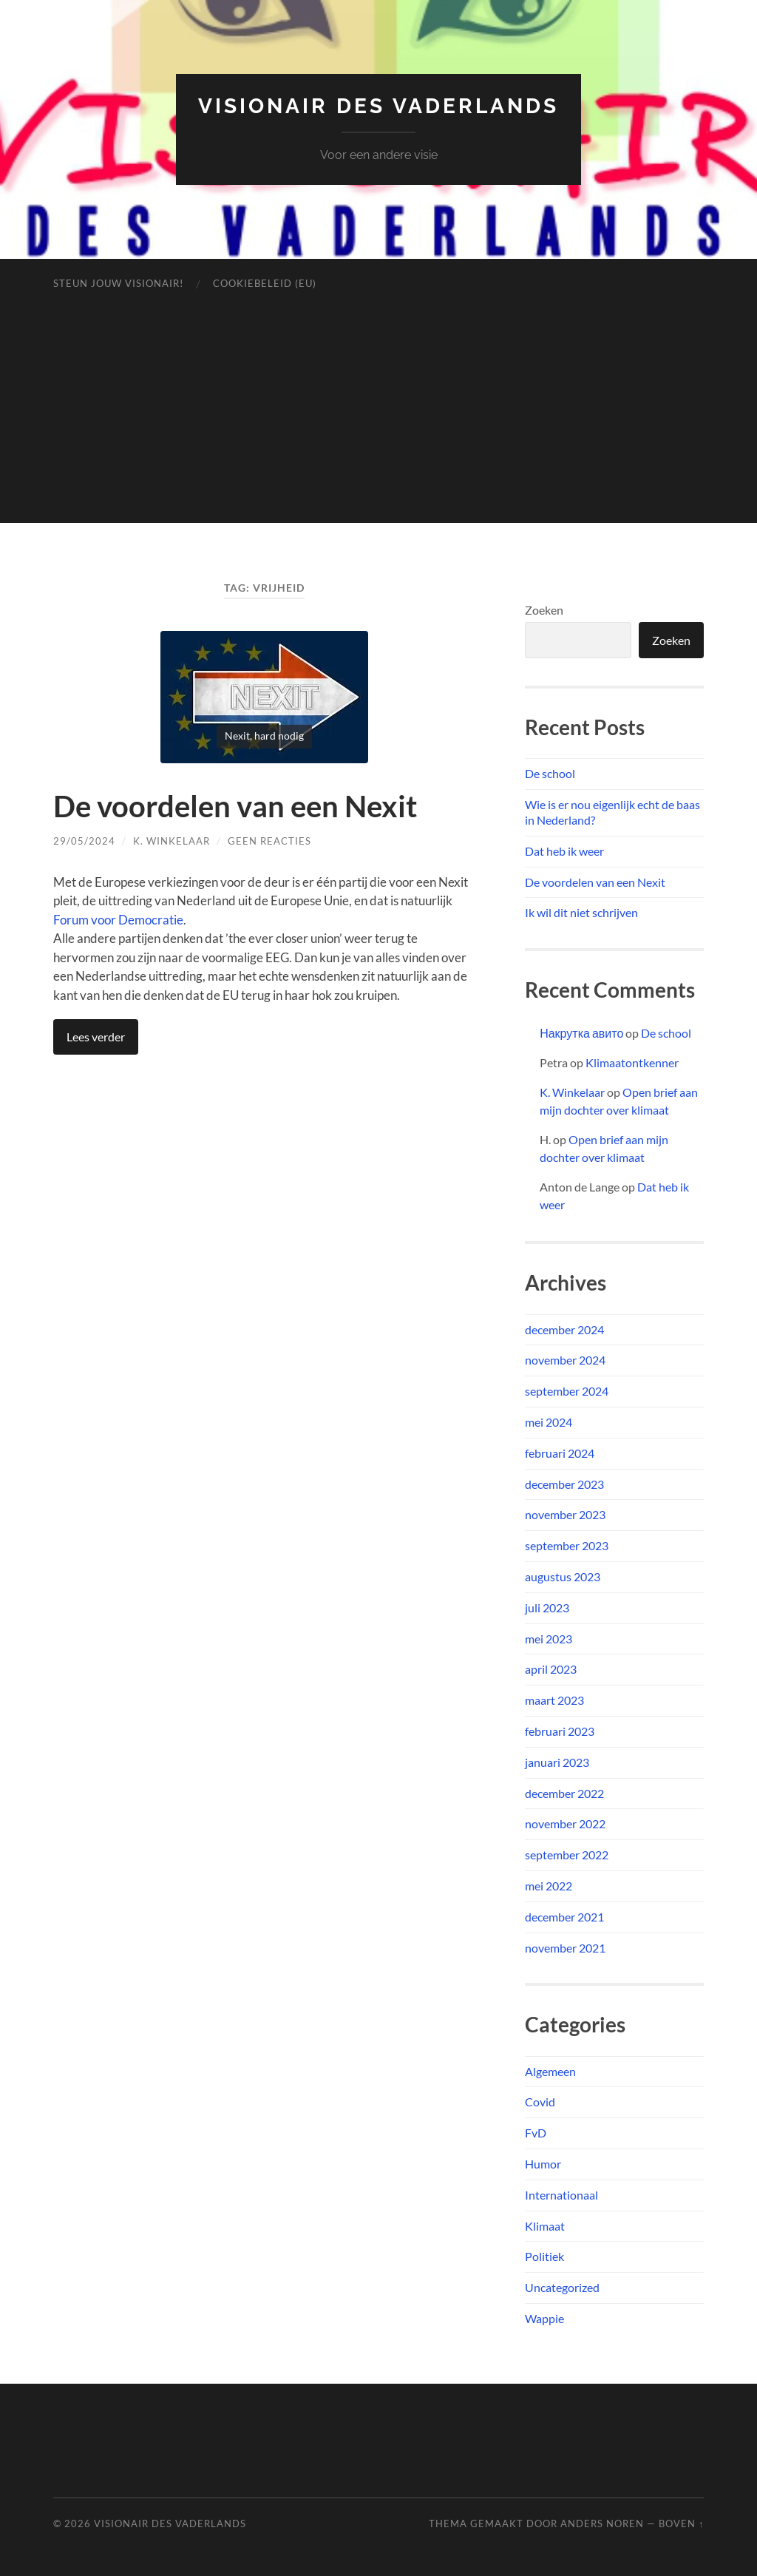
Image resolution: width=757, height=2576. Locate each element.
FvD (535, 2133)
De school (550, 773)
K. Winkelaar (171, 841)
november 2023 (565, 1514)
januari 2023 (557, 1762)
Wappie (544, 2318)
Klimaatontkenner (632, 1062)
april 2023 (551, 1669)
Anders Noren (602, 2523)
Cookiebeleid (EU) (264, 283)
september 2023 (566, 1545)
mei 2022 (548, 1886)
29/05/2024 (84, 841)
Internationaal (561, 2195)
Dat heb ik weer (564, 851)
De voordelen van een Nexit (235, 806)
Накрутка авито (581, 1033)
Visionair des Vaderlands (378, 106)
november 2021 (565, 1948)
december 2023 (564, 1484)
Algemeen (550, 2071)
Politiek (544, 2256)
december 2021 (564, 1917)
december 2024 (564, 1329)
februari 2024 (559, 1453)
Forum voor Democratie (118, 919)
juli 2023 (547, 1607)
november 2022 (565, 1823)
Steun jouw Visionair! (118, 283)
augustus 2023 (562, 1576)
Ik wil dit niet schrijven (581, 912)
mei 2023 (548, 1639)
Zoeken (544, 610)
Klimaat (545, 2226)
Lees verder (96, 1037)
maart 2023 (554, 1700)
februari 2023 (559, 1731)
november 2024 (565, 1360)
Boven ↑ (681, 2523)
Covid (540, 2102)
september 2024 (566, 1391)
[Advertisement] (379, 419)
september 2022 (566, 1855)
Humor (543, 2164)
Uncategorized (562, 2287)
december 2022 (564, 1793)
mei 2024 (548, 1422)
